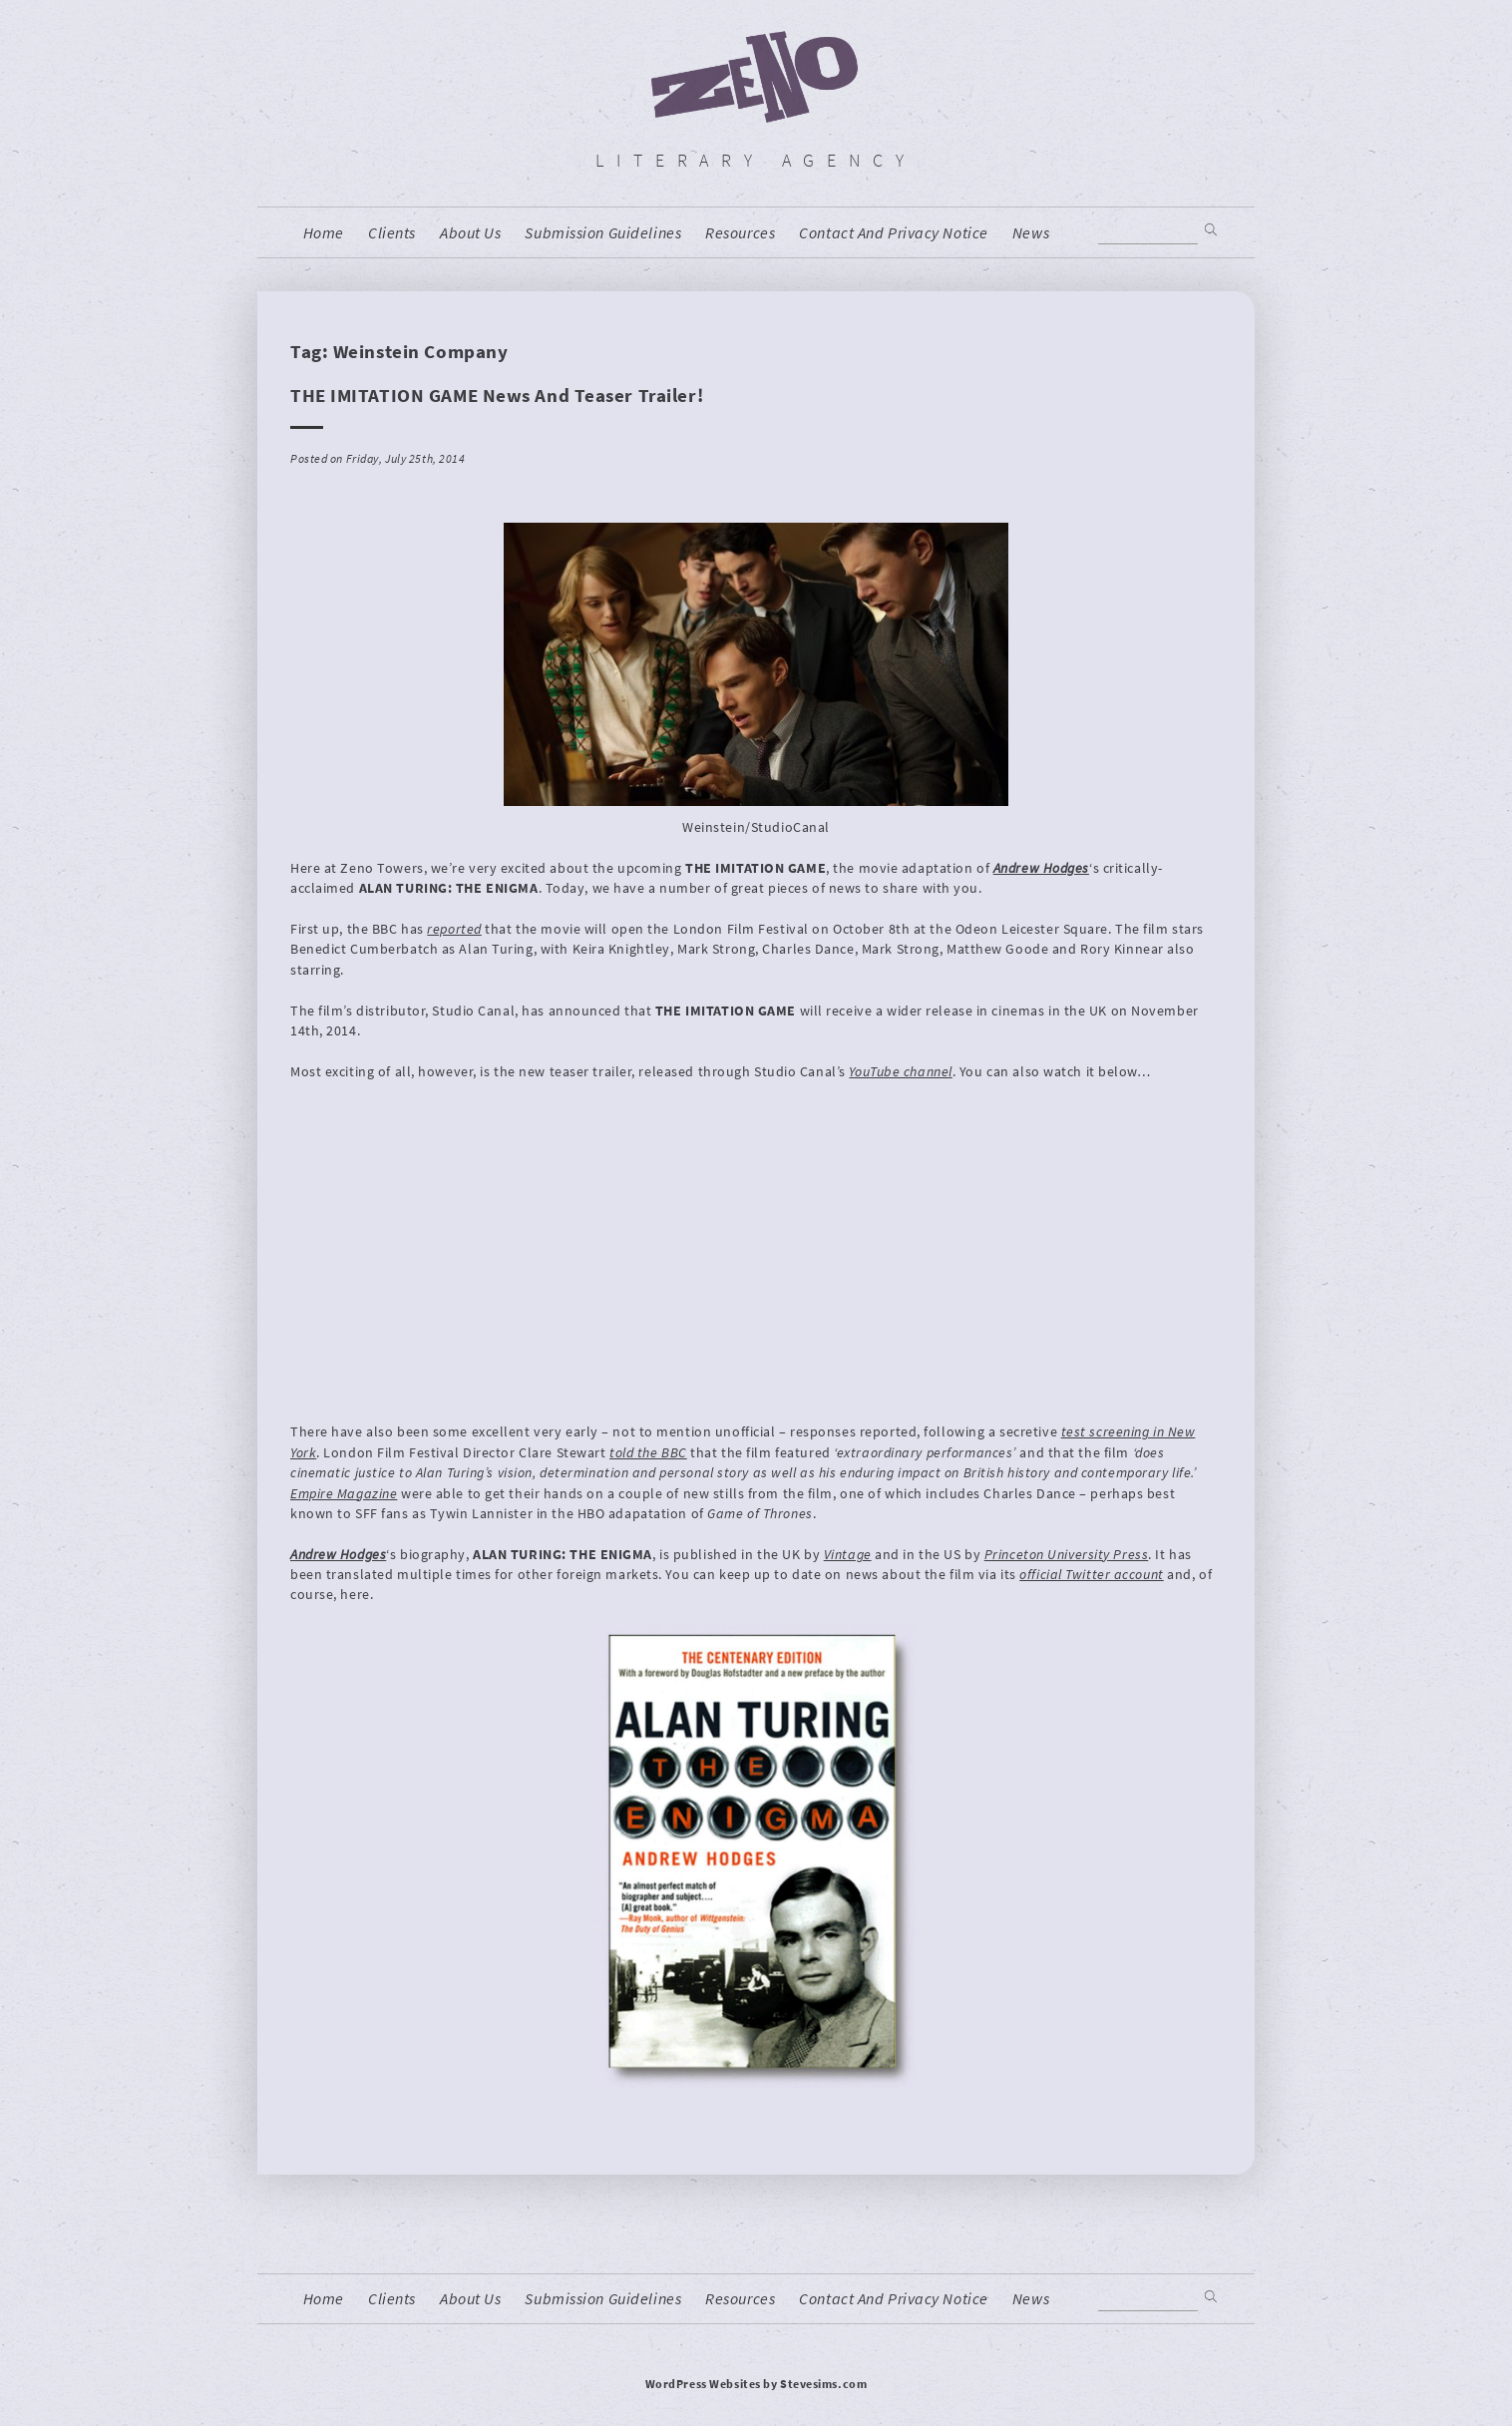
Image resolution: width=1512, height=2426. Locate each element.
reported (454, 929)
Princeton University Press (1066, 1554)
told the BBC (648, 1452)
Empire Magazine (343, 1493)
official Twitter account (1091, 1574)
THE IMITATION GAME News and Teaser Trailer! (496, 395)
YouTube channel (900, 1071)
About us (470, 233)
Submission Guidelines (603, 233)
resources (740, 233)
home (323, 233)
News (1030, 233)
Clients (392, 233)
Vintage (848, 1554)
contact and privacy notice (893, 233)
